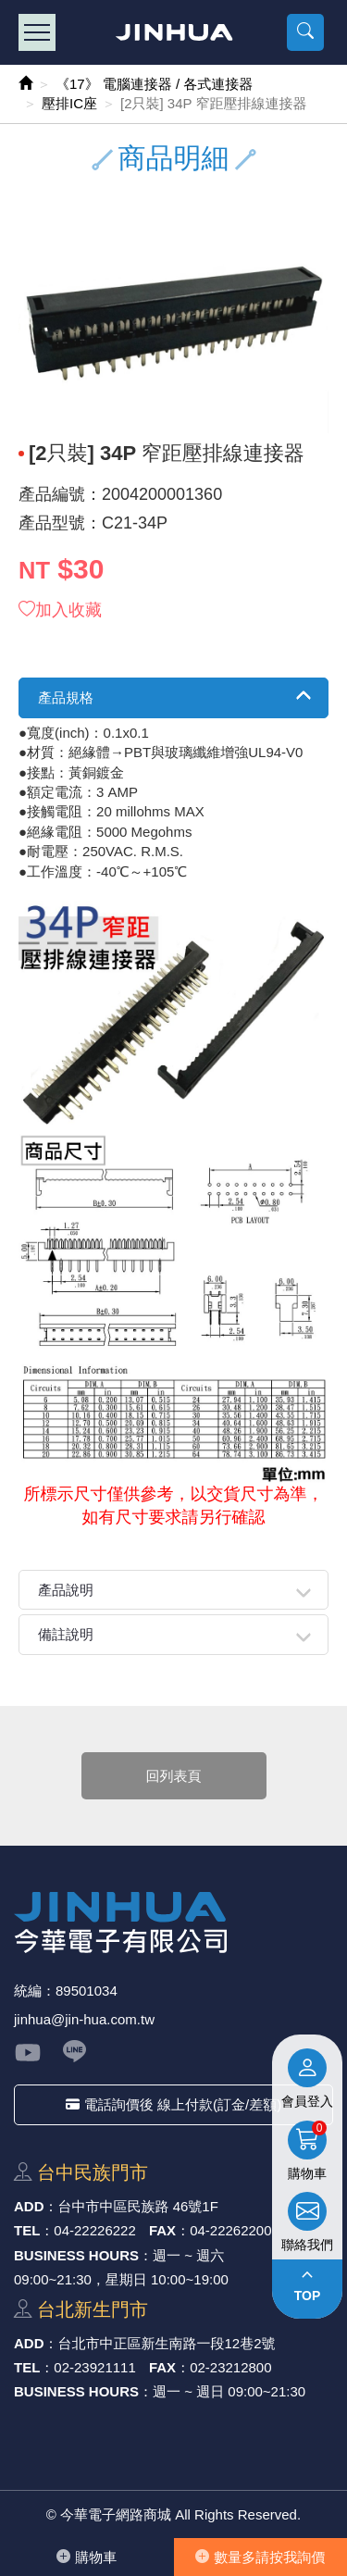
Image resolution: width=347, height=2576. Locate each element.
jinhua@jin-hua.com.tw (84, 2019)
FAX (162, 2230)
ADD (29, 2206)
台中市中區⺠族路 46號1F (138, 2206)
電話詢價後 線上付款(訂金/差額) (173, 2104)
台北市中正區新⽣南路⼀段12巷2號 (167, 2343)
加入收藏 (60, 610)
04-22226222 (94, 2230)
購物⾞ (86, 2557)
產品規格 (65, 697)
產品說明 (65, 1590)
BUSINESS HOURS (76, 2255)
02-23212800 (230, 2367)
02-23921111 (94, 2367)
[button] (305, 32)
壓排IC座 (69, 103)
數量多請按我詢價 (260, 2557)
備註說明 (65, 1634)
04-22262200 (230, 2230)
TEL (27, 2230)
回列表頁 (174, 1776)
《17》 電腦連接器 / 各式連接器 (154, 84)
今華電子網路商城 (173, 32)
